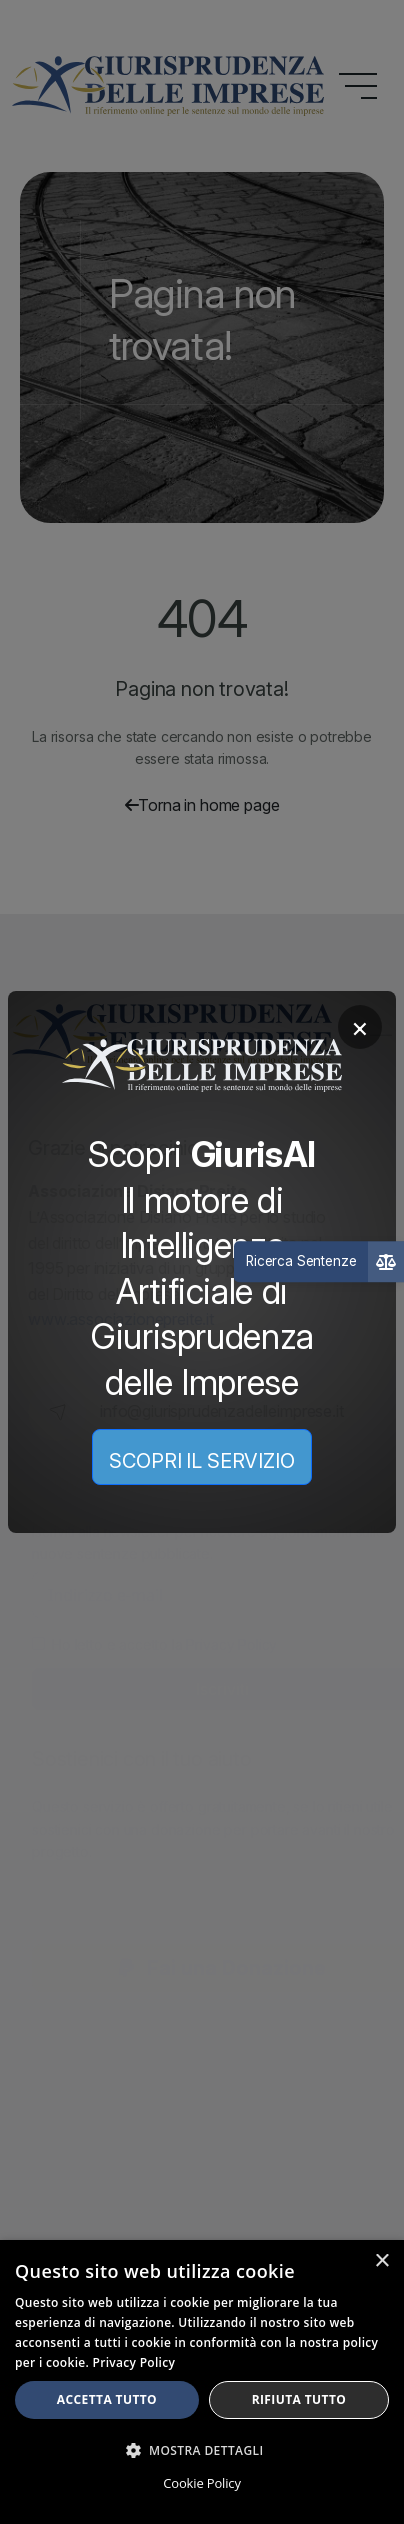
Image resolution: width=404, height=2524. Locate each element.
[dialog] (202, 2382)
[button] (202, 2450)
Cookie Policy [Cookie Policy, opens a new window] (201, 2483)
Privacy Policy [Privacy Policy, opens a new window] (134, 2362)
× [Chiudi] (360, 1027)
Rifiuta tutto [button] (299, 2399)
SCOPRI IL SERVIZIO (201, 1461)
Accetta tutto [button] (107, 2399)
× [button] (381, 2261)
